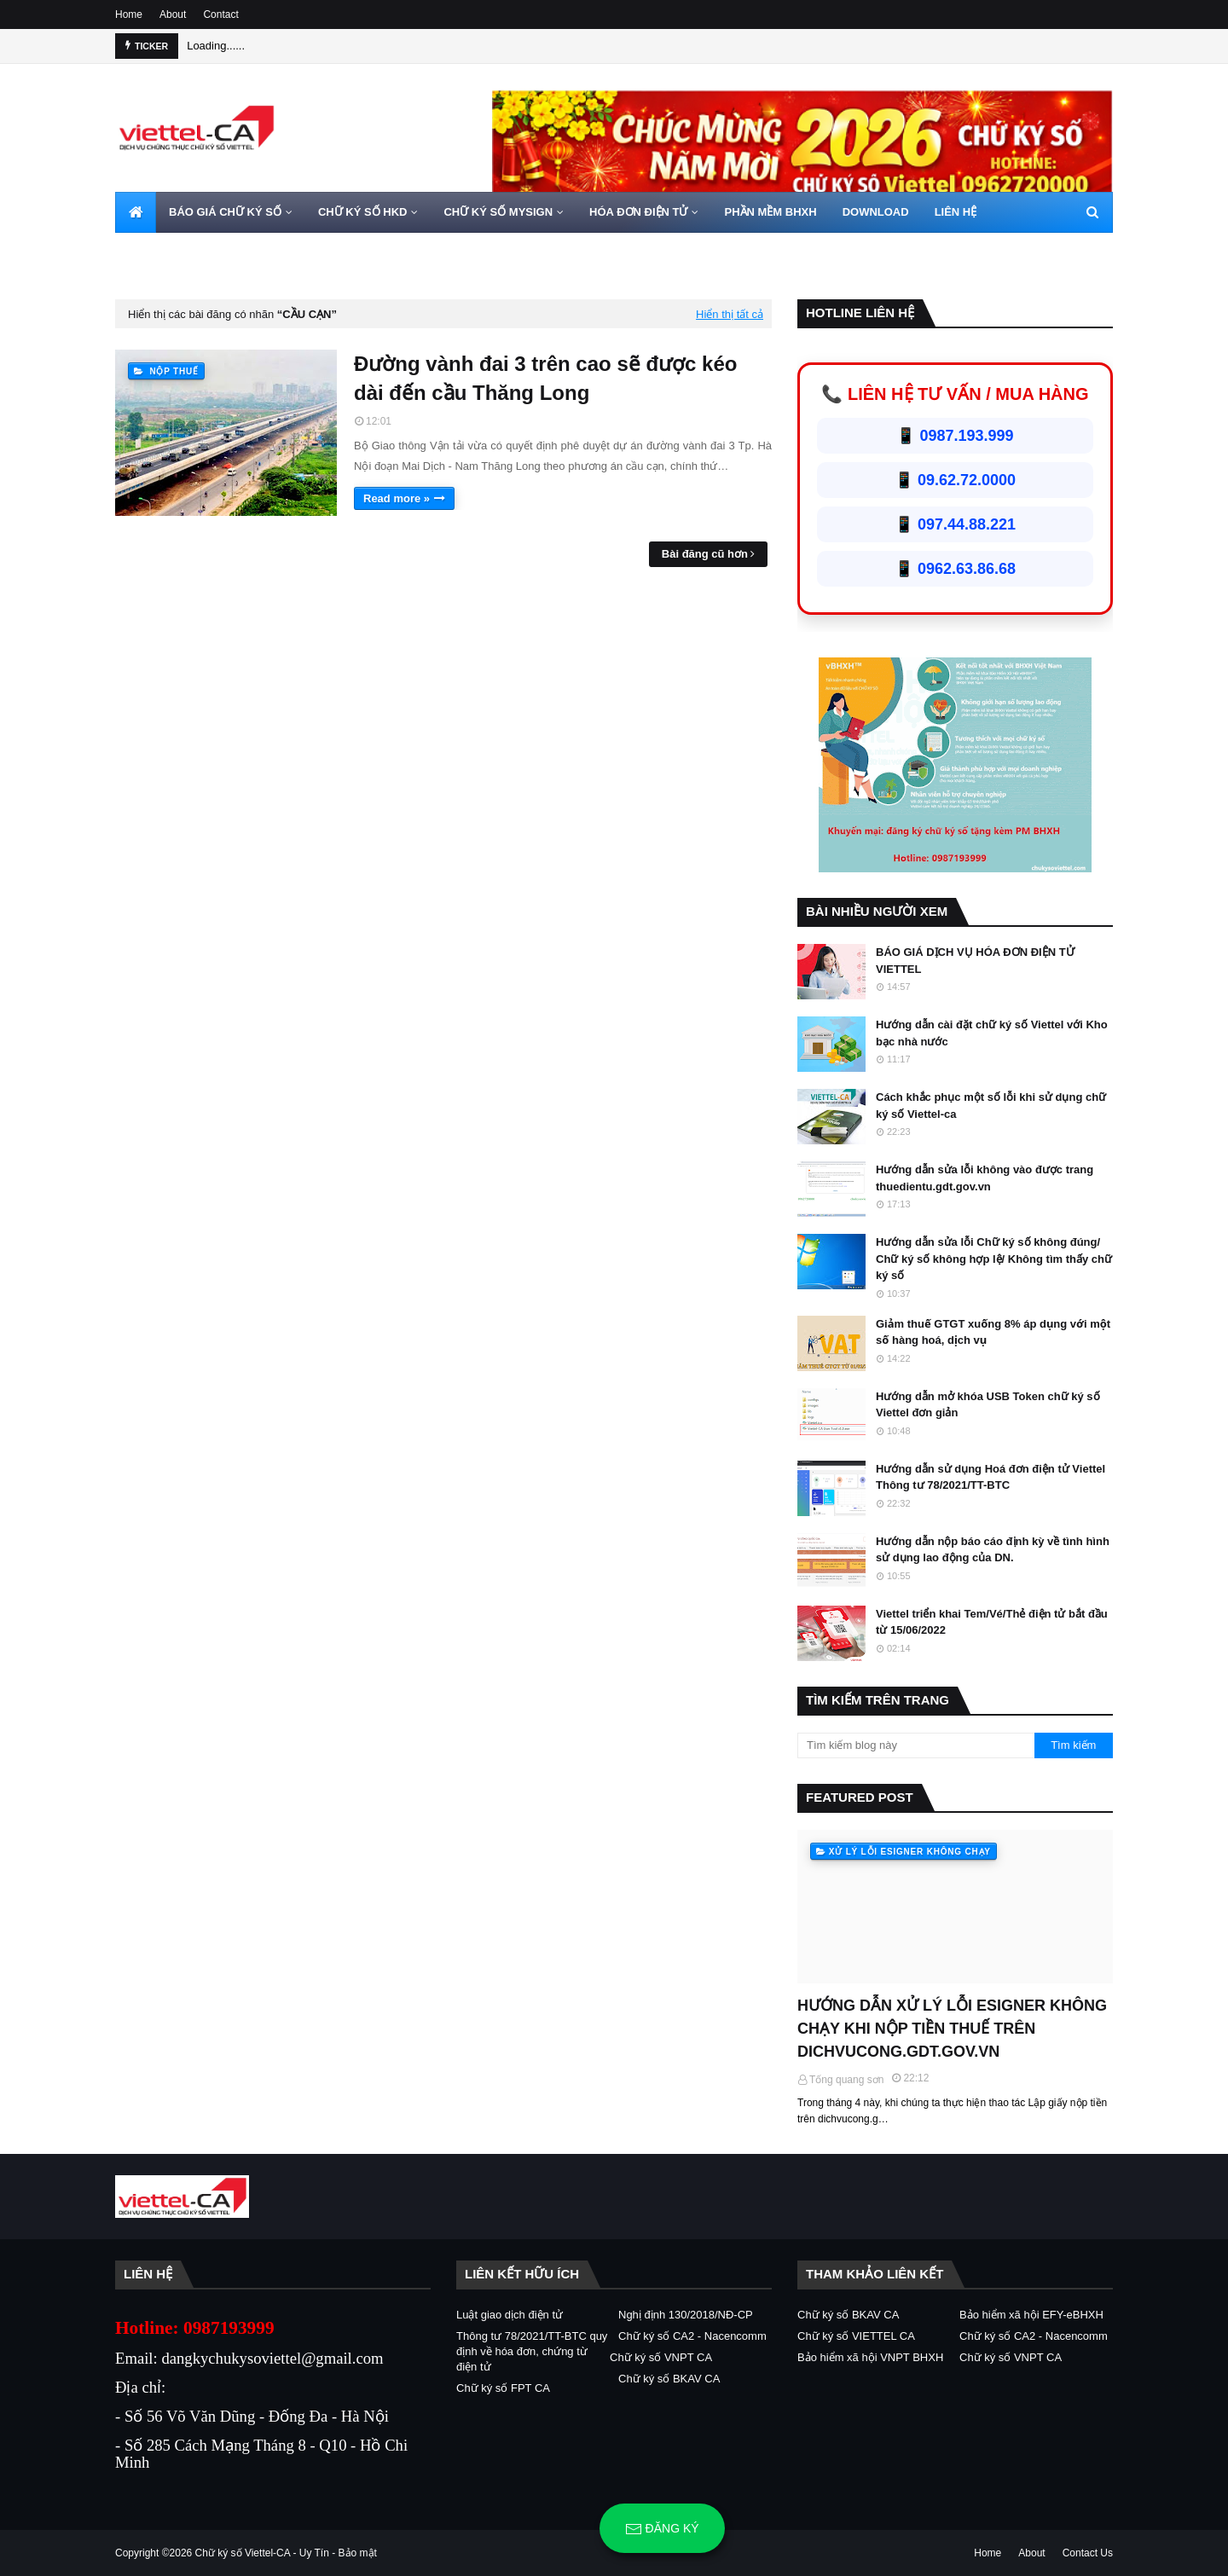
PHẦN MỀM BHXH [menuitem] (770, 212)
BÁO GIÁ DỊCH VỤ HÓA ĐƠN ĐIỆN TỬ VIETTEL (975, 960)
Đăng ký (662, 2529)
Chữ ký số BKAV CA (669, 2378)
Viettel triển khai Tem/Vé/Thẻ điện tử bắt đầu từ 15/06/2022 (992, 1622)
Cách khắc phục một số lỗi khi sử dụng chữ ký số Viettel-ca (991, 1105)
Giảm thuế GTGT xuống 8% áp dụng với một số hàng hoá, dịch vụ (993, 1332)
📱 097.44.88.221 (955, 524)
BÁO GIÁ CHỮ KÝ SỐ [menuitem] (225, 212)
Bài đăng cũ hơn (705, 553)
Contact (220, 14)
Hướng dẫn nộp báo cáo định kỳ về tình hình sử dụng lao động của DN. (992, 1550)
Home (128, 14)
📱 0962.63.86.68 (955, 568)
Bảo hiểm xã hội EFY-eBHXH (1031, 2314)
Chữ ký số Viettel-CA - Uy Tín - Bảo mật (286, 2553)
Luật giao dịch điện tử (509, 2314)
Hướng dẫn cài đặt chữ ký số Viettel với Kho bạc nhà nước (992, 1033)
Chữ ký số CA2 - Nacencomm (692, 2336)
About (172, 14)
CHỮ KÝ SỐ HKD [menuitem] (363, 212)
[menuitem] (135, 212)
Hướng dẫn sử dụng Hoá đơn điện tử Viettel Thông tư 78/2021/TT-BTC (990, 1477)
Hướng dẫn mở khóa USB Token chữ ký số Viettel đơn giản (988, 1405)
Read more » (396, 498)
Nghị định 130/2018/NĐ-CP (685, 2314)
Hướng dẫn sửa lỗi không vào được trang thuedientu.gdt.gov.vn (984, 1178)
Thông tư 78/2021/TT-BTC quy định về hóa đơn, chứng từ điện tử (531, 2351)
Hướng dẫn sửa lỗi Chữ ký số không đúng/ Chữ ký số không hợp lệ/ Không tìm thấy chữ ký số (994, 1259)
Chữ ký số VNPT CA (661, 2357)
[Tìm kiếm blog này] (915, 1745)
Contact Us (1088, 2553)
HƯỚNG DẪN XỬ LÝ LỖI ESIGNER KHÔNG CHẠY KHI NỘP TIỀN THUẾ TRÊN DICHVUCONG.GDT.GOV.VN (952, 2028)
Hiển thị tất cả (729, 314)
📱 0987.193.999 (954, 435)
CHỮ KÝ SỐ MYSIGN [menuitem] (498, 212)
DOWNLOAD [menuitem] (876, 212)
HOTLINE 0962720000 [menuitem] (184, 252)
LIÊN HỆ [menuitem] (956, 212)
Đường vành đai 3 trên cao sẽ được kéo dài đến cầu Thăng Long (545, 378)
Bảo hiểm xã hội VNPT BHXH (870, 2357)
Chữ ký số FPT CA (503, 2388)
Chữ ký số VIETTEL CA (856, 2336)
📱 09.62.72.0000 (955, 480)
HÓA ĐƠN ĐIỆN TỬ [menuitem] (638, 212)
